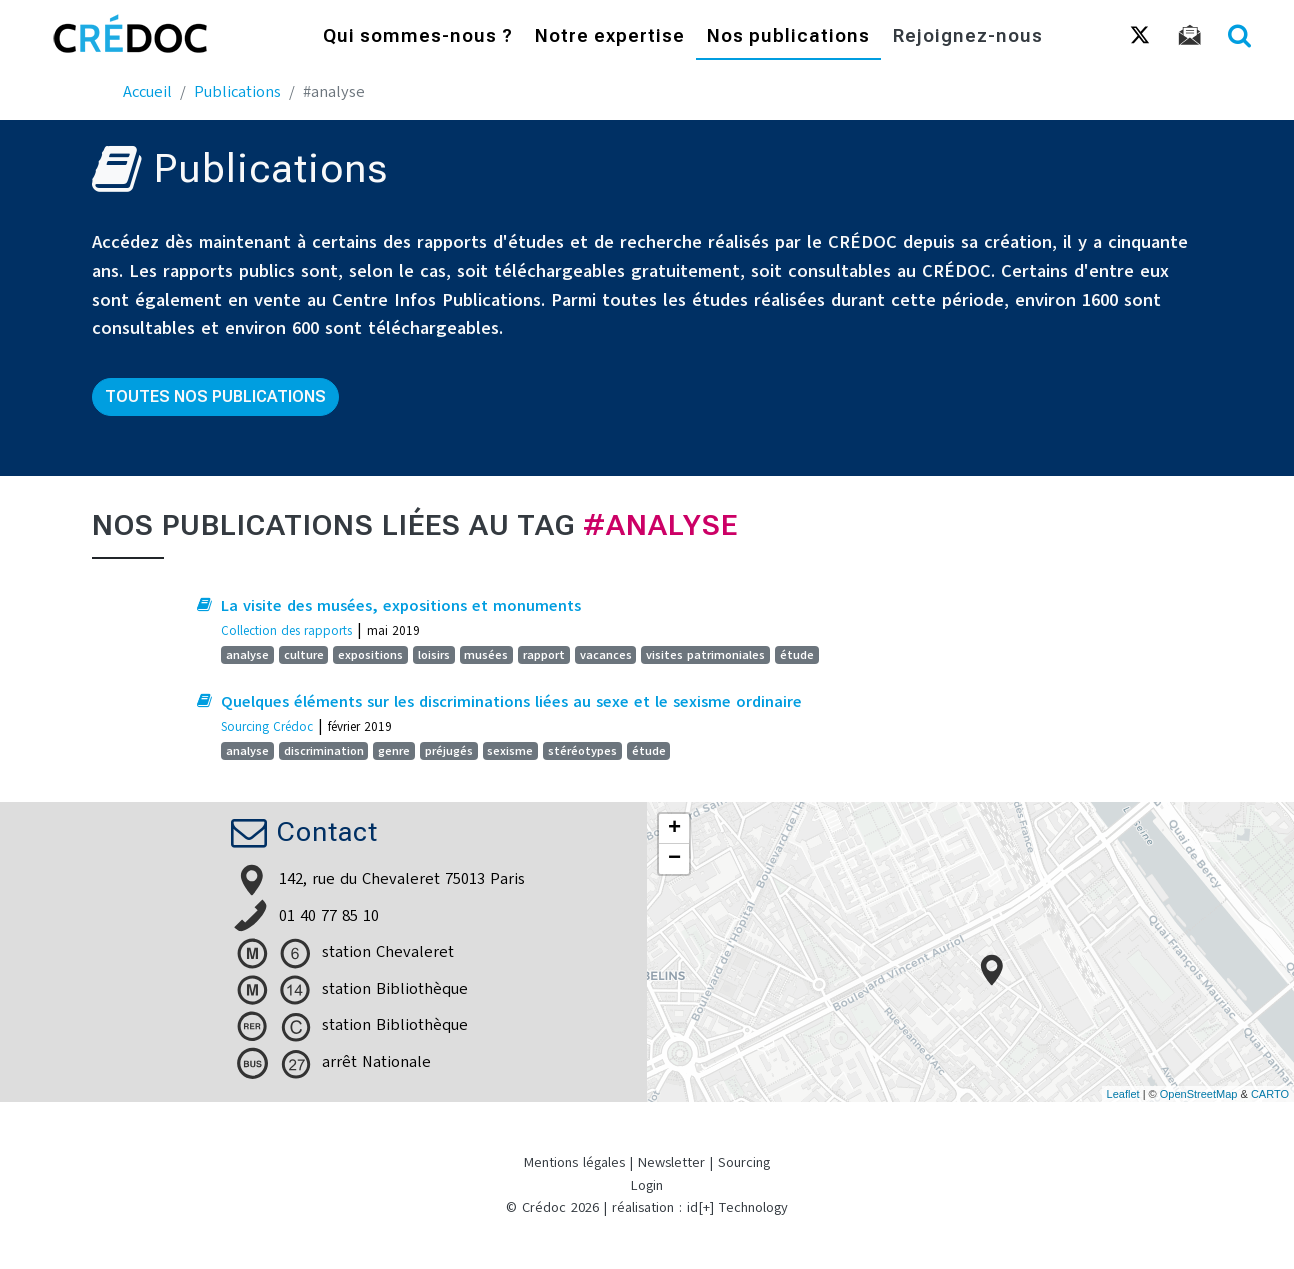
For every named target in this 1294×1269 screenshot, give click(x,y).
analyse (247, 655)
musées (486, 655)
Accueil (147, 92)
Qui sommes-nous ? (418, 37)
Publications (237, 92)
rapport (544, 655)
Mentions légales (574, 1162)
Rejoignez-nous (968, 37)
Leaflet (1123, 1094)
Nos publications (788, 37)
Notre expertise (610, 37)
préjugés (449, 751)
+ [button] (674, 829)
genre (394, 751)
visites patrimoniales (705, 655)
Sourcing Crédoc (267, 726)
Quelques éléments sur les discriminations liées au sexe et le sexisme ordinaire (511, 702)
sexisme (510, 751)
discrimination (324, 751)
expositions (370, 655)
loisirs (434, 655)
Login (647, 1185)
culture (304, 655)
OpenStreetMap (1199, 1094)
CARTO (1270, 1094)
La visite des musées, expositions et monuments (401, 606)
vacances (606, 655)
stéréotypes (582, 751)
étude (797, 655)
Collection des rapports (286, 630)
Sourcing (744, 1162)
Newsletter (671, 1162)
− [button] (674, 859)
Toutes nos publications (215, 396)
